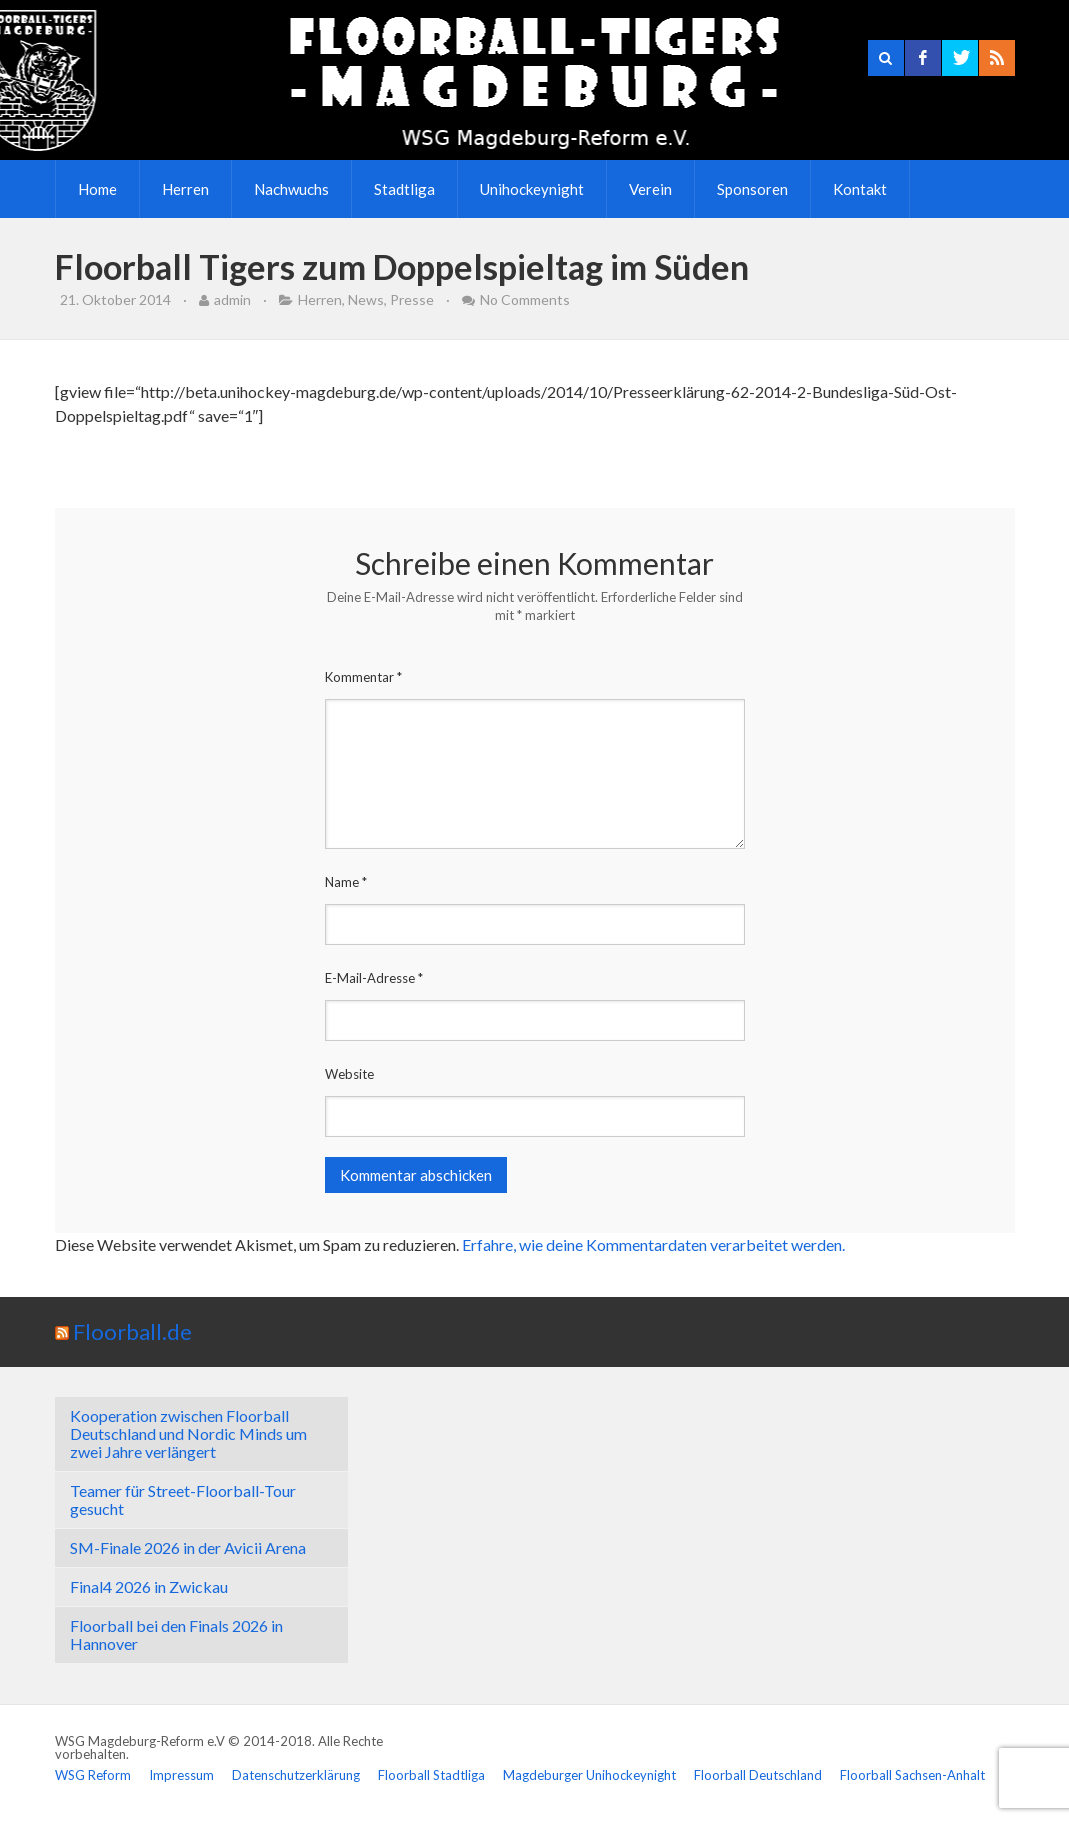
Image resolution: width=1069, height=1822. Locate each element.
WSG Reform (93, 1775)
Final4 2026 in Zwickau (149, 1586)
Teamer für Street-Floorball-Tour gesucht (183, 1499)
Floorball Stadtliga (431, 1775)
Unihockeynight (532, 189)
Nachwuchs (291, 189)
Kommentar (363, 677)
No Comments (525, 299)
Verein (650, 189)
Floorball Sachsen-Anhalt (912, 1775)
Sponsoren (752, 189)
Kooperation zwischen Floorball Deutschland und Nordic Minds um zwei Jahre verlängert (188, 1433)
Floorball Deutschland (758, 1775)
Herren (185, 189)
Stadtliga (404, 189)
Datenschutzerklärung (296, 1775)
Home (97, 189)
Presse (412, 299)
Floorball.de (132, 1331)
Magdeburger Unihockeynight (589, 1775)
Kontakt (860, 189)
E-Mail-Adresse (374, 978)
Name (346, 882)
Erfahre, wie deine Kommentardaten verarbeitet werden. (653, 1244)
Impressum (181, 1775)
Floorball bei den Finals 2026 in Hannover (176, 1634)
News (366, 299)
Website (349, 1074)
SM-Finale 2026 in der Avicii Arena (188, 1547)
